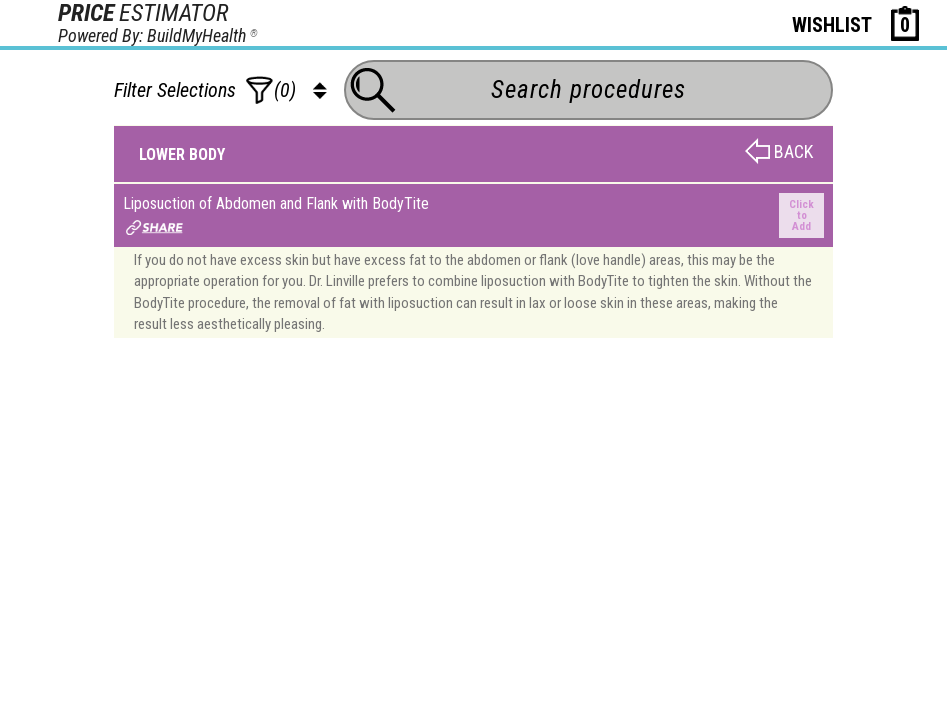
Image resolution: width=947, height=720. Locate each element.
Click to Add (801, 215)
